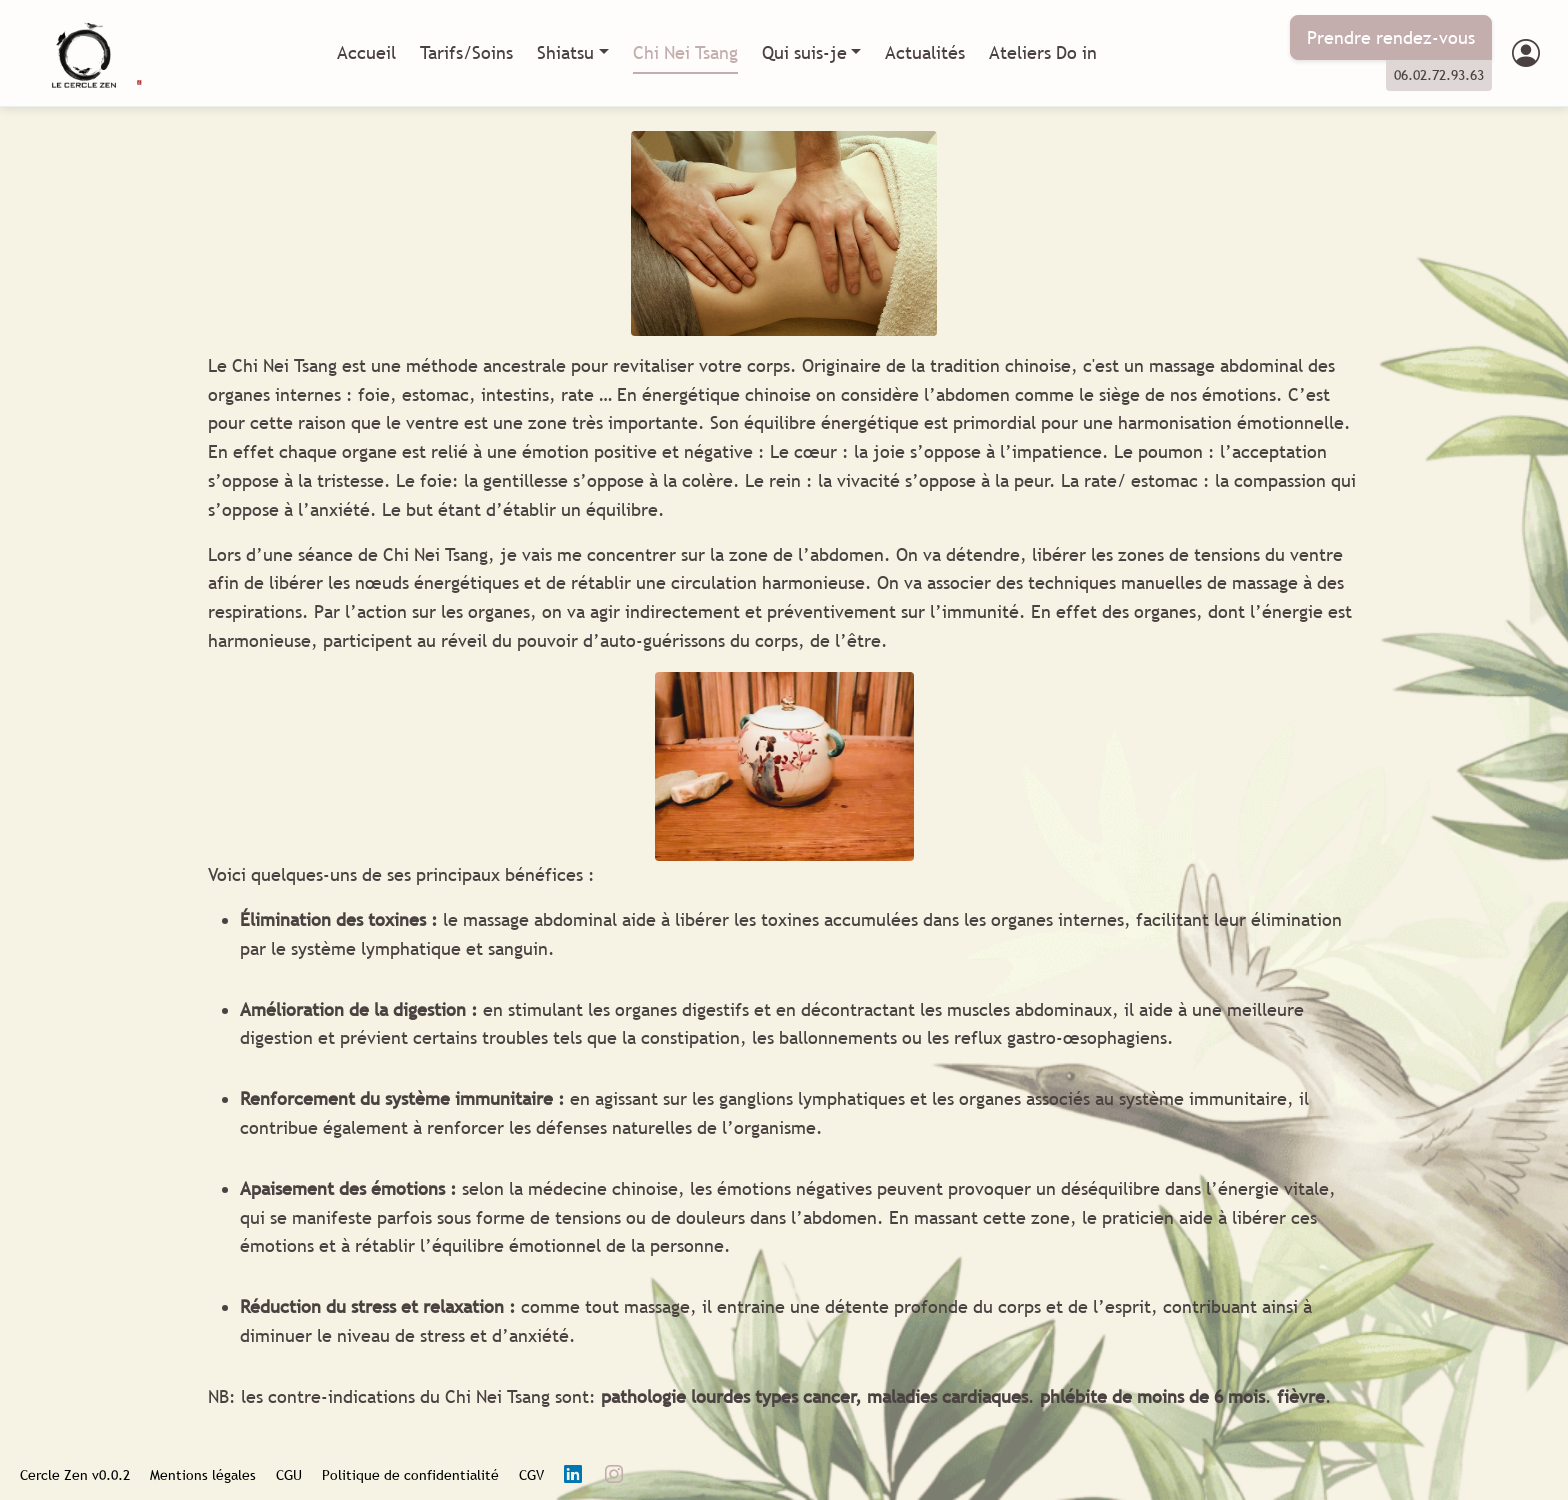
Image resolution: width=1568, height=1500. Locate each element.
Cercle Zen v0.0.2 (75, 1475)
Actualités (925, 52)
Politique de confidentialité (410, 1475)
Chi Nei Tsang (685, 52)
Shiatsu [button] (565, 52)
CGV (531, 1475)
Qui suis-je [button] (804, 52)
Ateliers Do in (1043, 52)
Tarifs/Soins (466, 52)
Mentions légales (203, 1475)
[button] (1526, 53)
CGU (289, 1475)
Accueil (366, 52)
